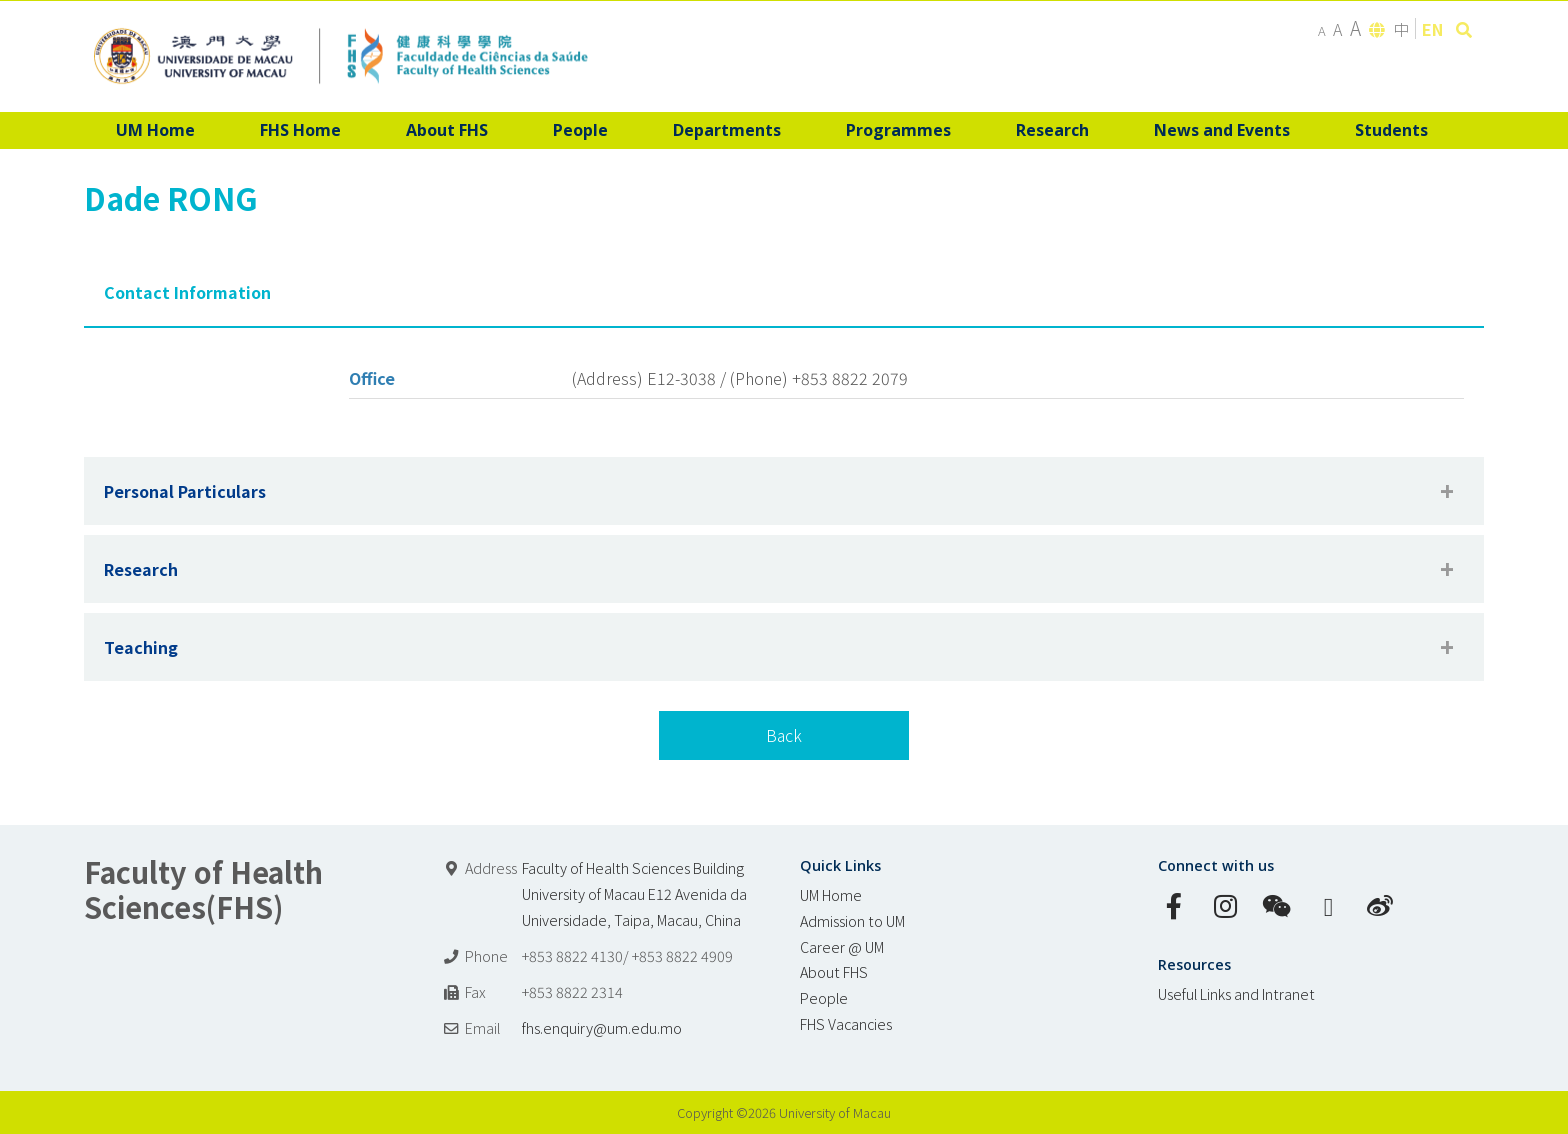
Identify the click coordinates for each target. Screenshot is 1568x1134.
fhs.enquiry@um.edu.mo (602, 1027)
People (824, 997)
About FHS (834, 971)
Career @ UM (842, 946)
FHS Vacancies (846, 1023)
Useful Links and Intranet (1236, 993)
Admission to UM (852, 920)
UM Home (831, 894)
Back (784, 735)
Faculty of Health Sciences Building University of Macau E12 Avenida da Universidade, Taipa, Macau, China (634, 893)
